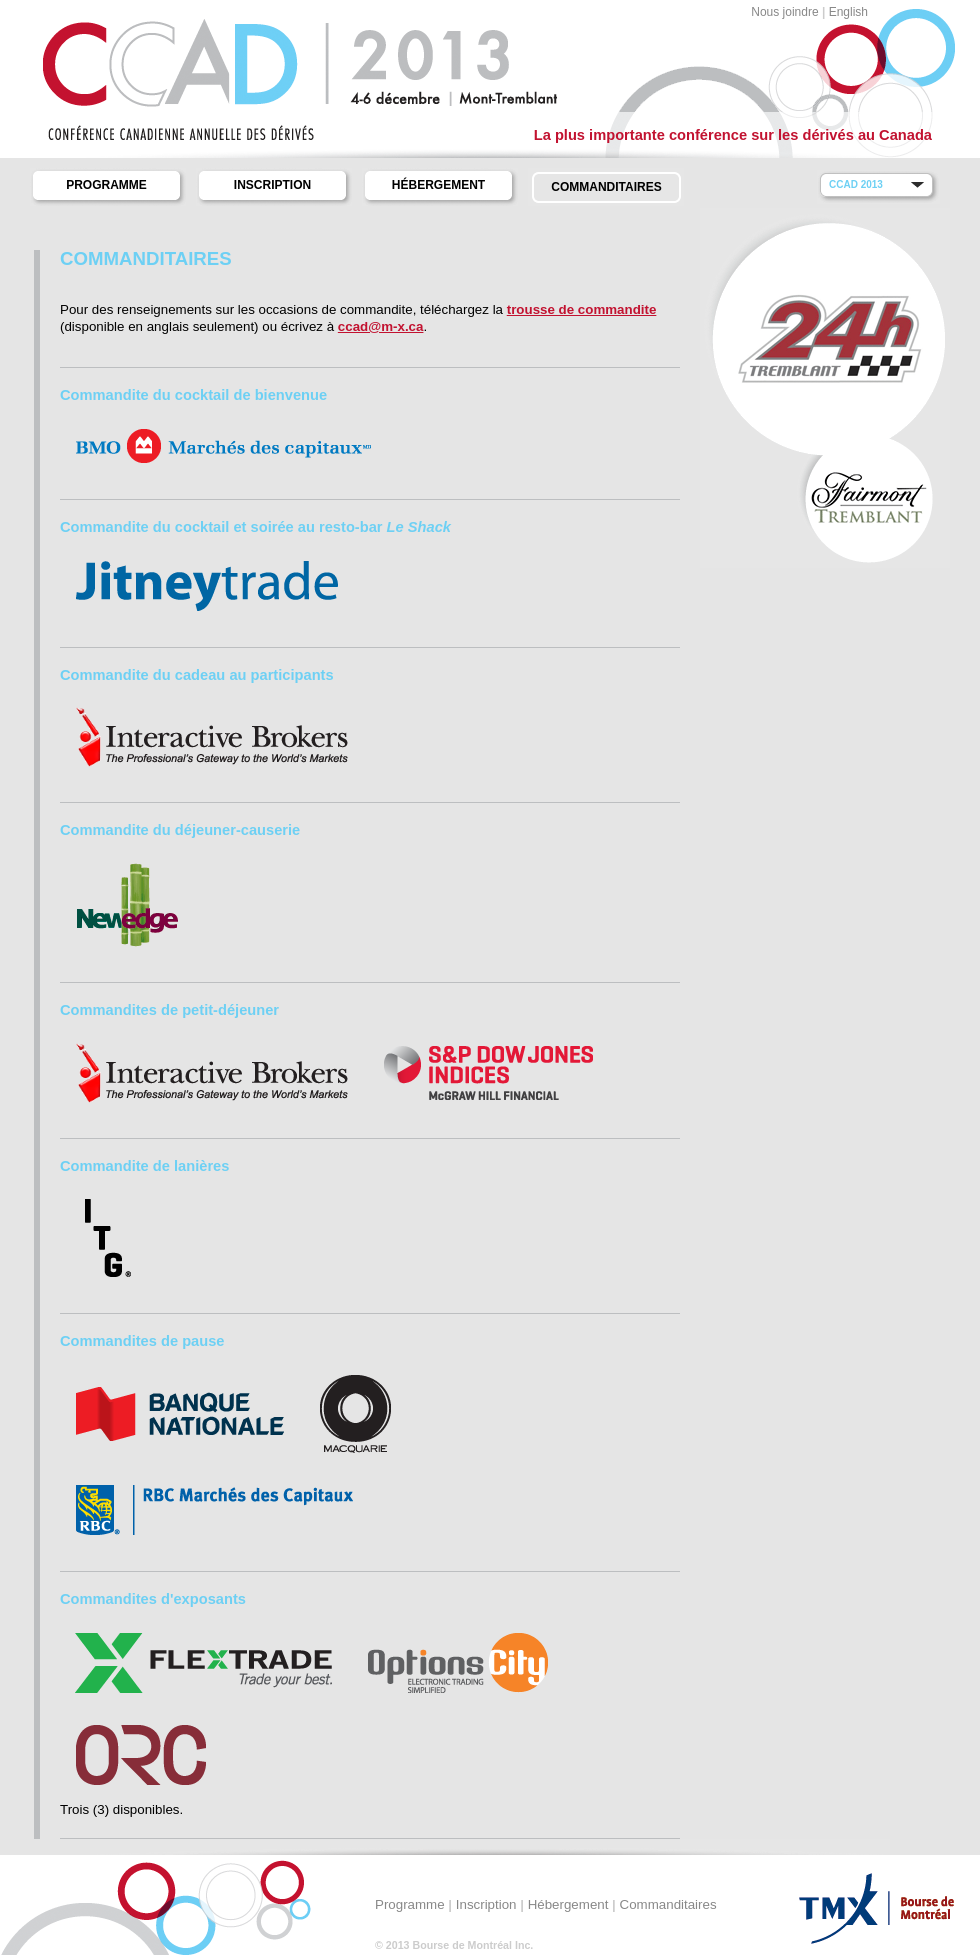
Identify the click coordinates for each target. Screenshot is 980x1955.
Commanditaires (606, 187)
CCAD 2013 (856, 184)
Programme (106, 185)
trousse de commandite (582, 309)
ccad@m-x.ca (381, 326)
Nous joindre (784, 12)
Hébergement (438, 185)
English (848, 12)
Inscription (272, 185)
